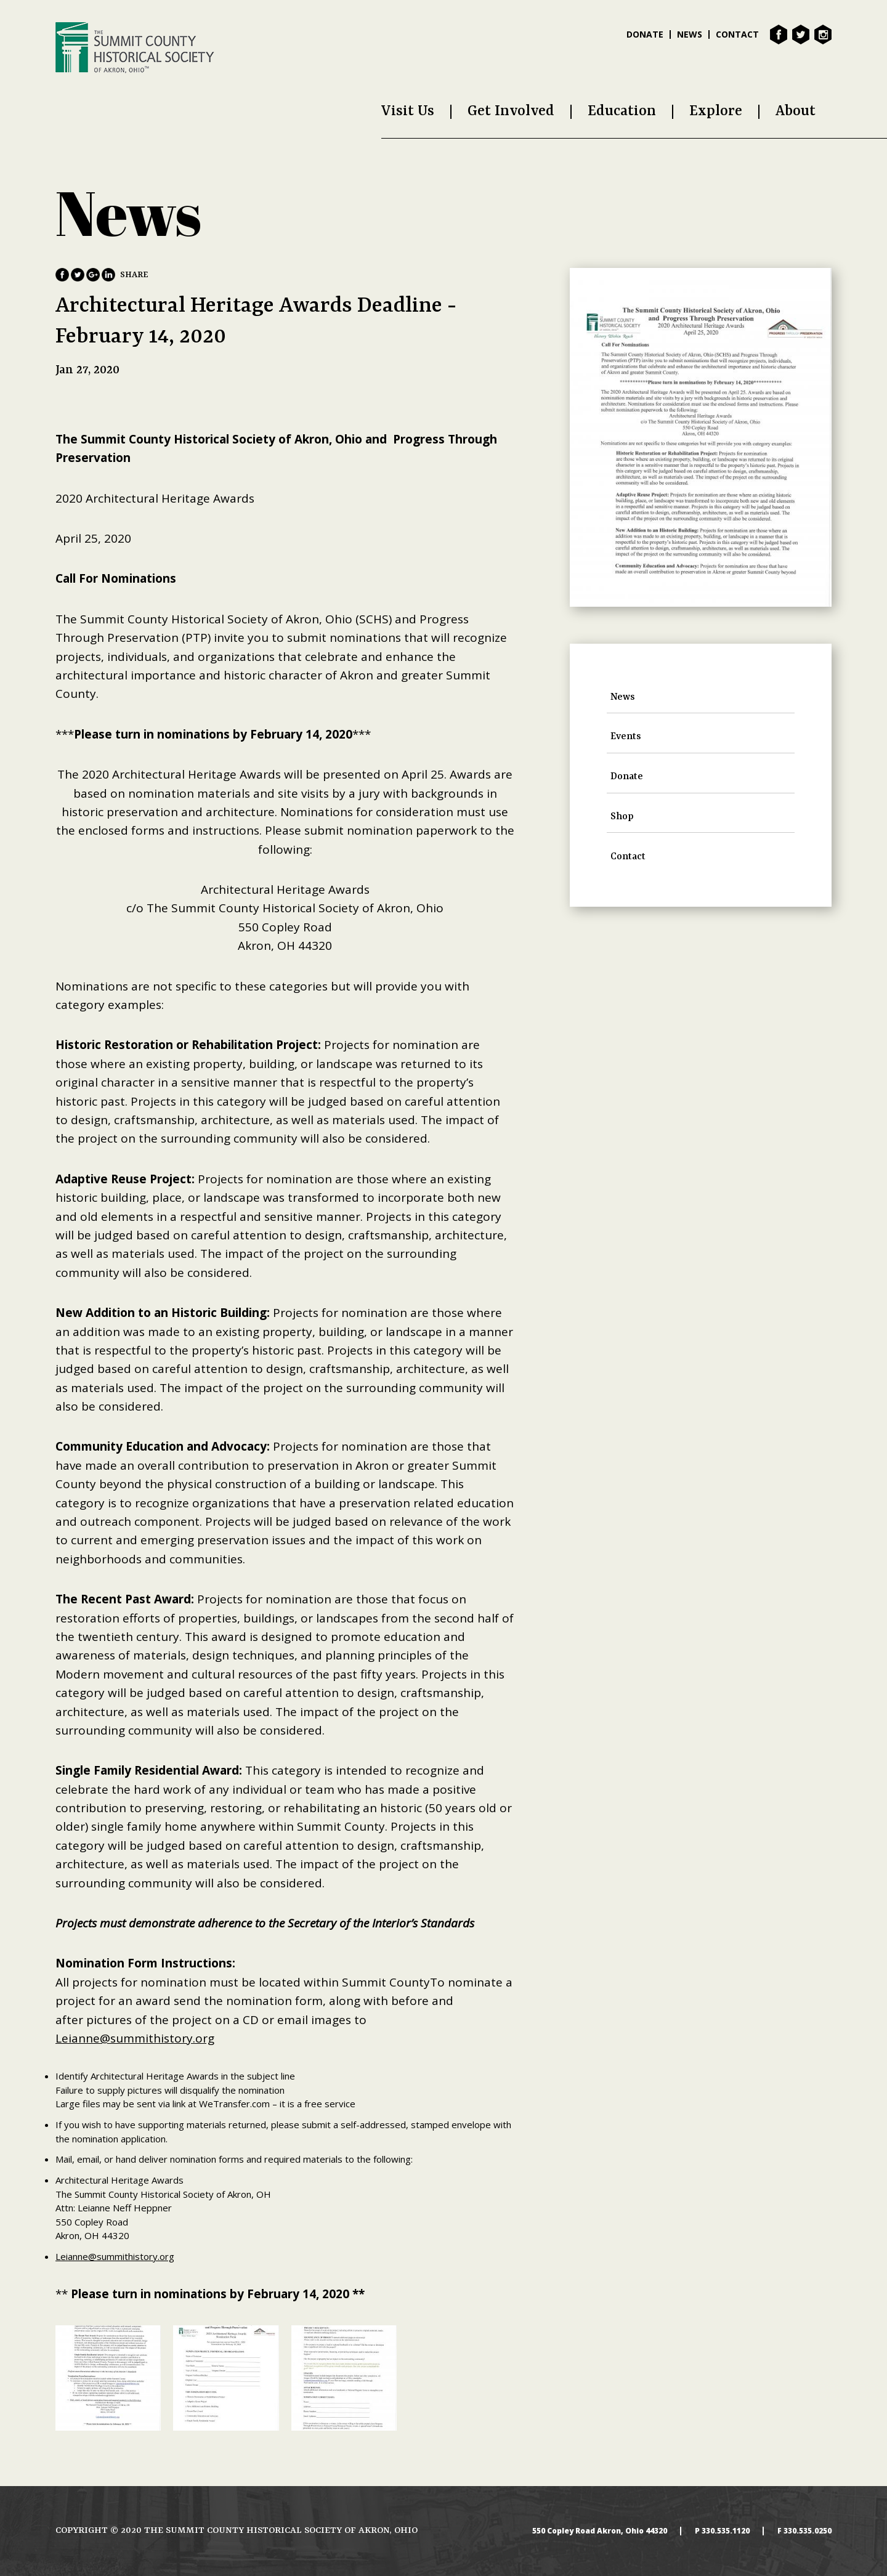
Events (625, 736)
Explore (715, 111)
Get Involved (511, 111)
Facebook (778, 34)
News (689, 34)
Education (622, 111)
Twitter (800, 34)
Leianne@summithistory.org (134, 2038)
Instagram (823, 34)
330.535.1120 (726, 2531)
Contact (737, 34)
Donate (644, 34)
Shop (622, 816)
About (796, 111)
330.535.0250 (808, 2531)
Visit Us (407, 111)
